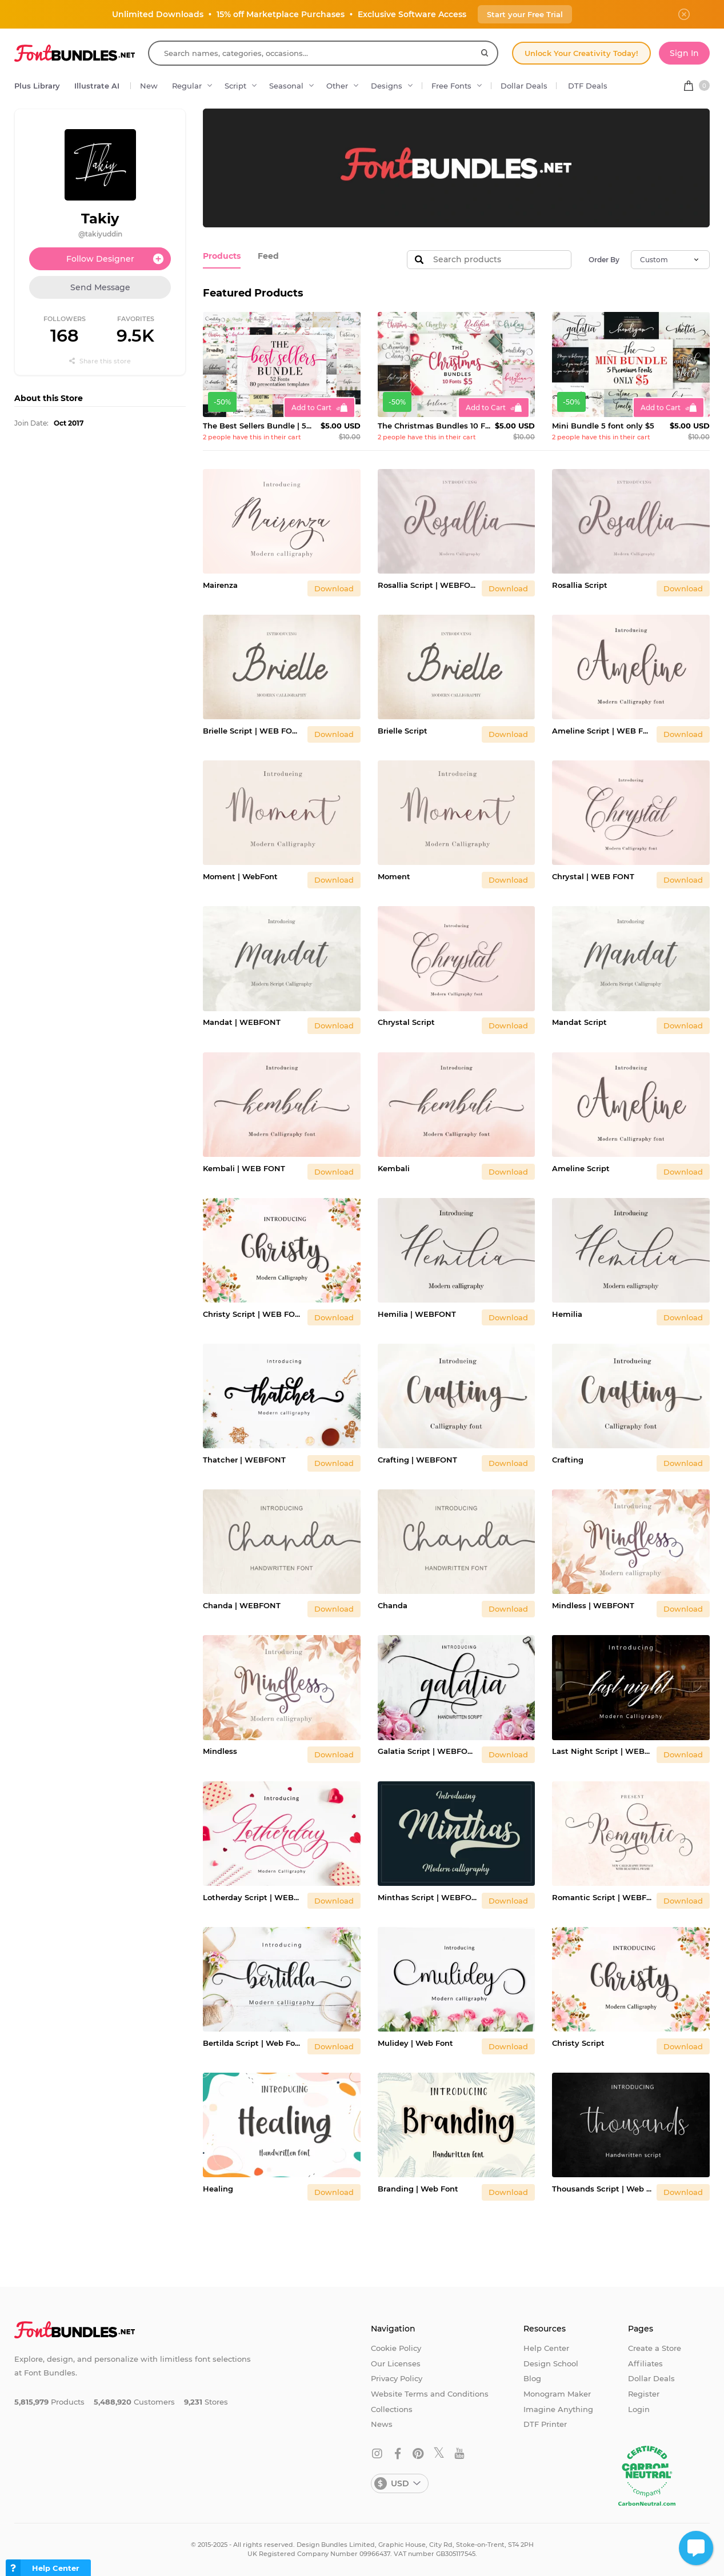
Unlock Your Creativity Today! (581, 53)
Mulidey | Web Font (415, 2043)
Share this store (100, 361)
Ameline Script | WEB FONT (602, 730)
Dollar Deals (524, 85)
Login (639, 2409)
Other (337, 85)
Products (220, 255)
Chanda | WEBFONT (242, 1605)
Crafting (567, 1459)
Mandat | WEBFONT (242, 1022)
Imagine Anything (558, 2409)
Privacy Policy (396, 2378)
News (382, 2424)
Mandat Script (579, 1022)
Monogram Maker (557, 2393)
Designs (386, 85)
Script (235, 85)
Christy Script (578, 2043)
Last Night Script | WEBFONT (602, 1751)
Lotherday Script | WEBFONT (253, 1897)
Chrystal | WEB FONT (593, 876)
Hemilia (567, 1314)
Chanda (392, 1605)
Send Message (100, 287)
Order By (604, 259)
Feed (264, 255)
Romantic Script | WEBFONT (602, 1897)
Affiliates (645, 2363)
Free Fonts (451, 85)
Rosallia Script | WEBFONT (428, 585)
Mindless (220, 1751)
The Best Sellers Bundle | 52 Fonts (259, 425)
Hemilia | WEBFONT (417, 1314)
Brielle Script (402, 730)
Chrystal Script (406, 1022)
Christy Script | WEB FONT (253, 1314)
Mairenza (220, 585)
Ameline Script (581, 1168)
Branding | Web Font (418, 2188)
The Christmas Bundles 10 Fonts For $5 (434, 425)
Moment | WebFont (240, 876)
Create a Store (654, 2348)
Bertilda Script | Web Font (253, 2043)
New (149, 85)
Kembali (394, 1168)
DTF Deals (587, 85)
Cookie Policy (396, 2348)
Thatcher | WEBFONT (244, 1459)
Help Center (546, 2348)
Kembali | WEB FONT (244, 1168)
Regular (187, 85)
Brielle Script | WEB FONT (253, 730)
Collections (392, 2409)
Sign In (684, 53)
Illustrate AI (96, 85)
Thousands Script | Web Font (602, 2188)
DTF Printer (545, 2424)
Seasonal (286, 85)
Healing (218, 2188)
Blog (532, 2378)
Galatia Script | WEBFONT (428, 1751)
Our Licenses (396, 2363)
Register (643, 2393)
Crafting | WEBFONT (417, 1459)
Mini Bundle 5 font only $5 (603, 425)
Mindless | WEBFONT (593, 1605)
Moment (394, 876)
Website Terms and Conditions (430, 2393)
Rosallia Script (579, 585)
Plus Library (37, 85)
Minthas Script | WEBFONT (428, 1897)
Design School (550, 2363)
